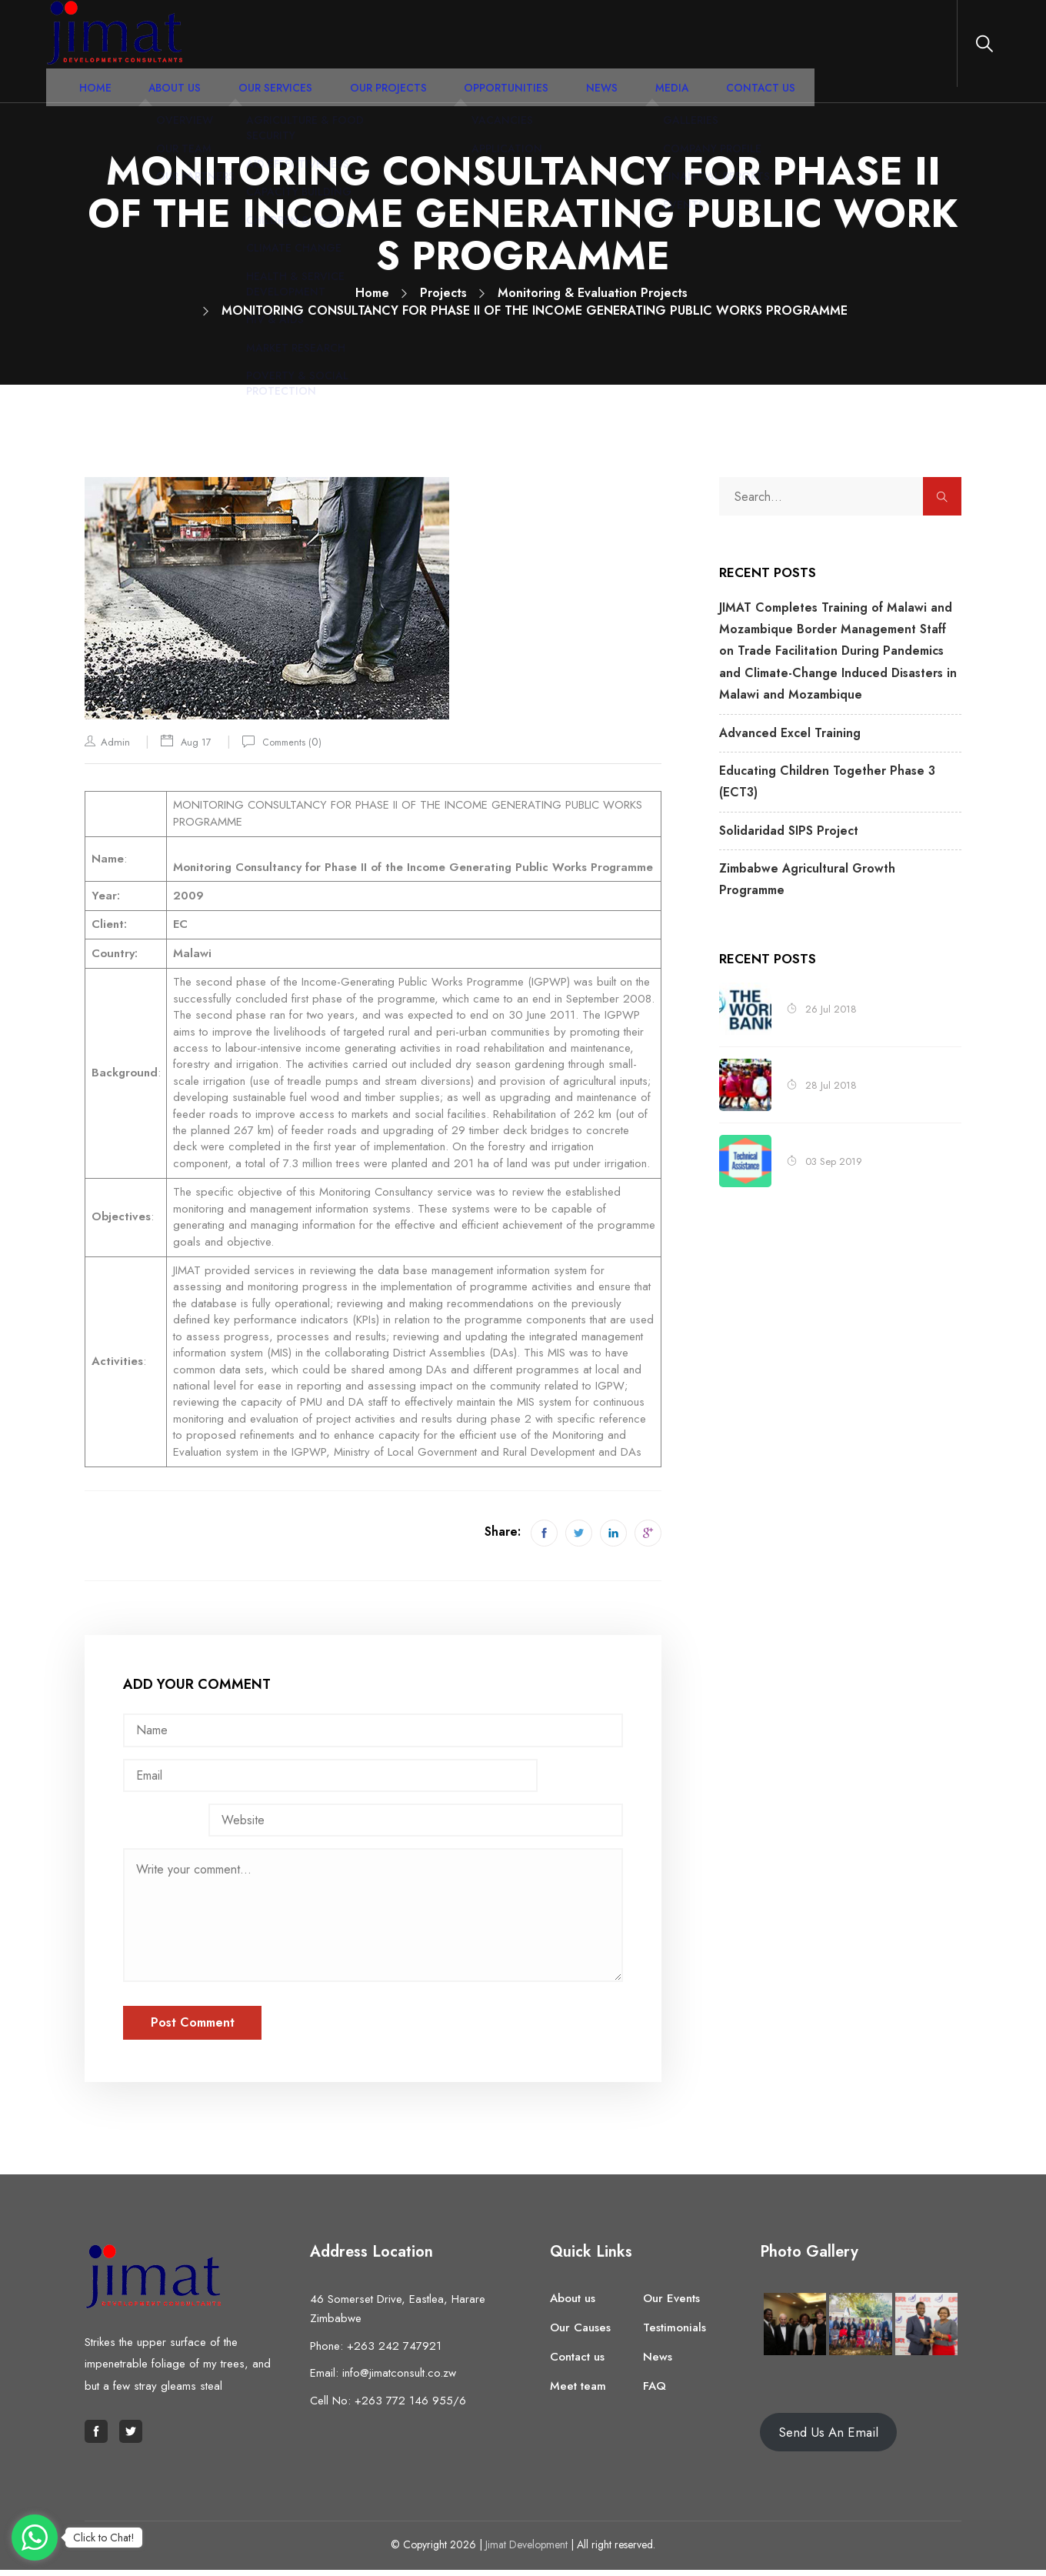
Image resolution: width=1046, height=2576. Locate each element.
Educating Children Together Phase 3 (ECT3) (835, 754)
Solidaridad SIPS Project (781, 790)
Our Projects (475, 49)
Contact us (577, 2362)
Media (715, 49)
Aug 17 (199, 741)
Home (225, 49)
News (656, 49)
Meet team (578, 2392)
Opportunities (576, 49)
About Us (293, 49)
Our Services (379, 49)
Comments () (304, 741)
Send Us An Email (828, 2438)
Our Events (671, 2304)
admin (115, 741)
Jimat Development (526, 2551)
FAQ (654, 2392)
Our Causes (580, 2333)
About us (572, 2304)
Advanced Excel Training (782, 719)
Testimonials (674, 2333)
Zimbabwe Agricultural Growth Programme (830, 825)
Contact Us (790, 49)
